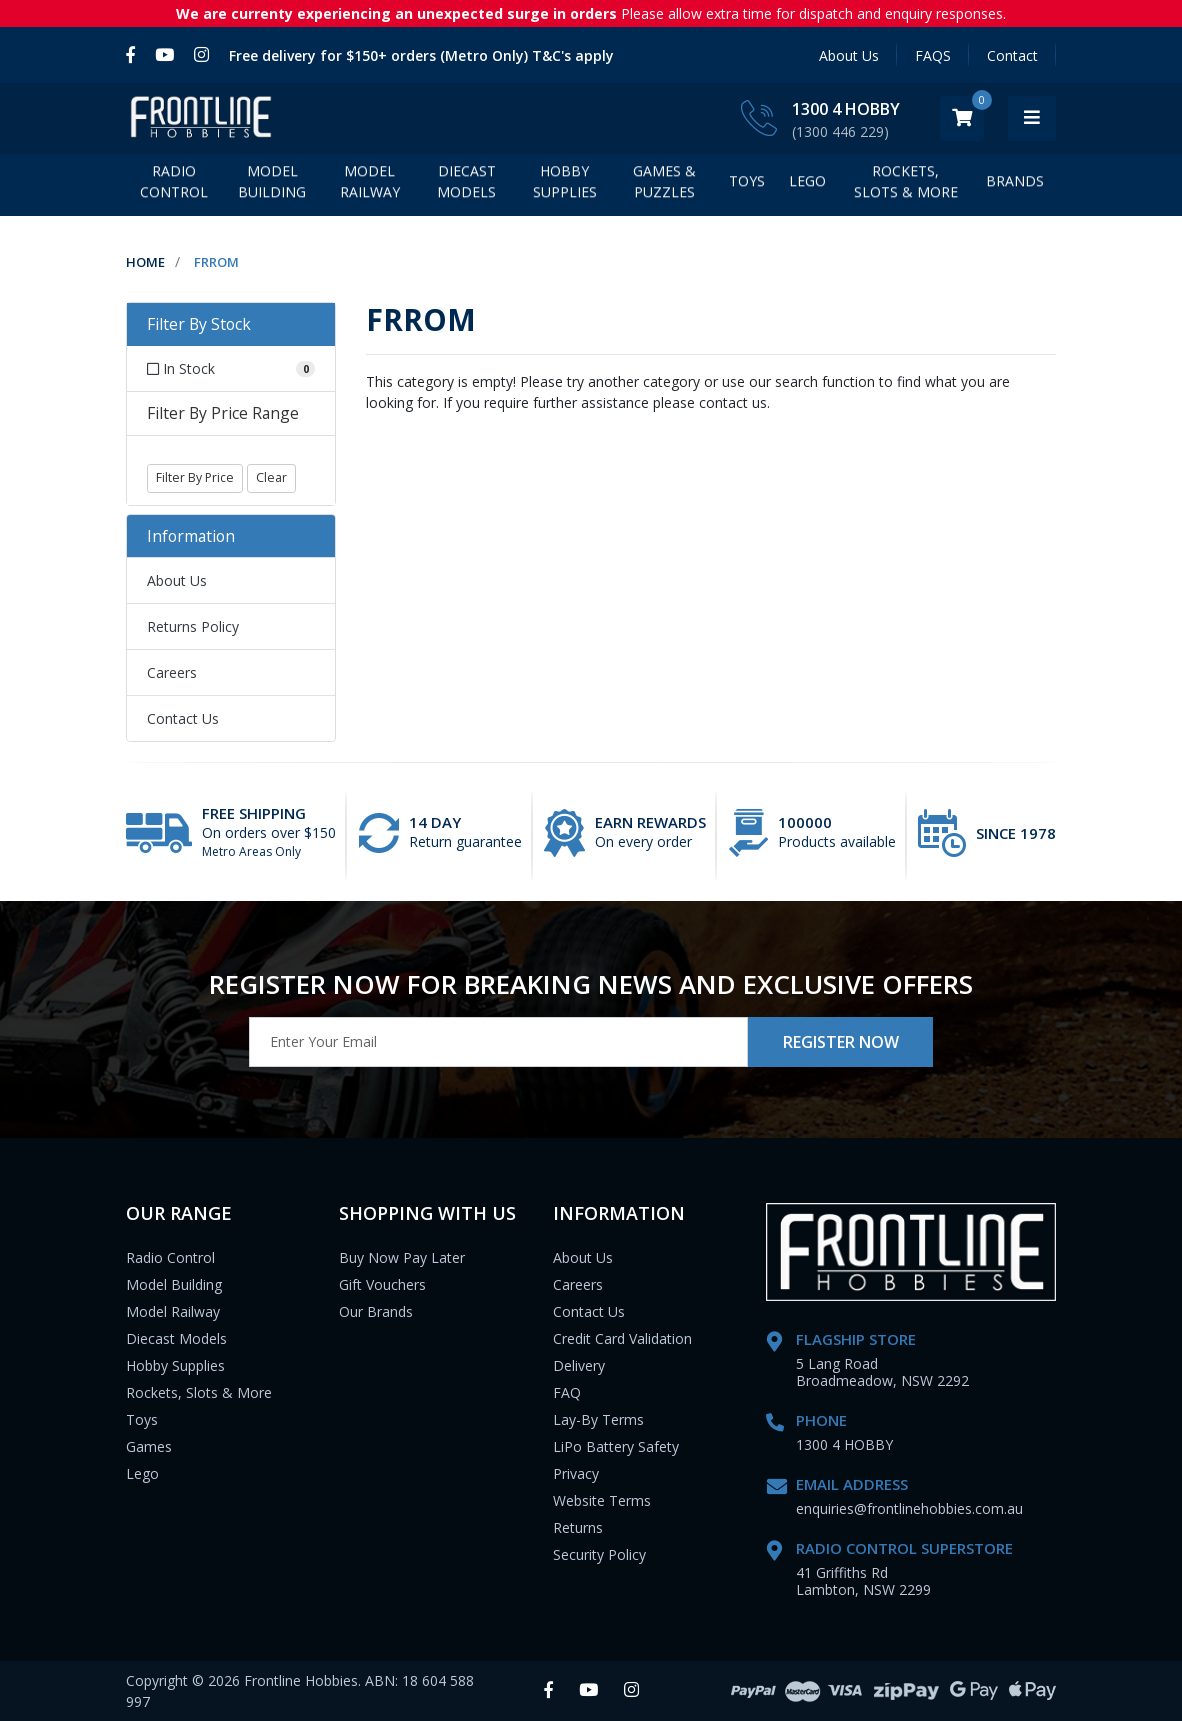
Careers (172, 672)
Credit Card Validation (622, 1338)
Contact (1012, 55)
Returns (578, 1527)
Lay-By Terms (598, 1419)
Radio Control (174, 186)
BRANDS (1015, 185)
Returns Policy (193, 626)
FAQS (933, 55)
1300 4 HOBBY (894, 109)
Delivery (579, 1365)
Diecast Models (466, 186)
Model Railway (370, 186)
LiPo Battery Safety (616, 1446)
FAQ (567, 1392)
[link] (135, 55)
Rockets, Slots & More (906, 186)
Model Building (272, 186)
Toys (747, 185)
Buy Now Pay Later (402, 1257)
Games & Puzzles (664, 186)
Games (149, 1446)
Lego (142, 1473)
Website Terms (602, 1500)
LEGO (807, 185)
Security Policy (599, 1554)
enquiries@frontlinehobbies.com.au (909, 1508)
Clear (271, 477)
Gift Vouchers (382, 1284)
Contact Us (183, 718)
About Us (849, 55)
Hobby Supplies (565, 186)
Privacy (576, 1473)
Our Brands (376, 1311)
